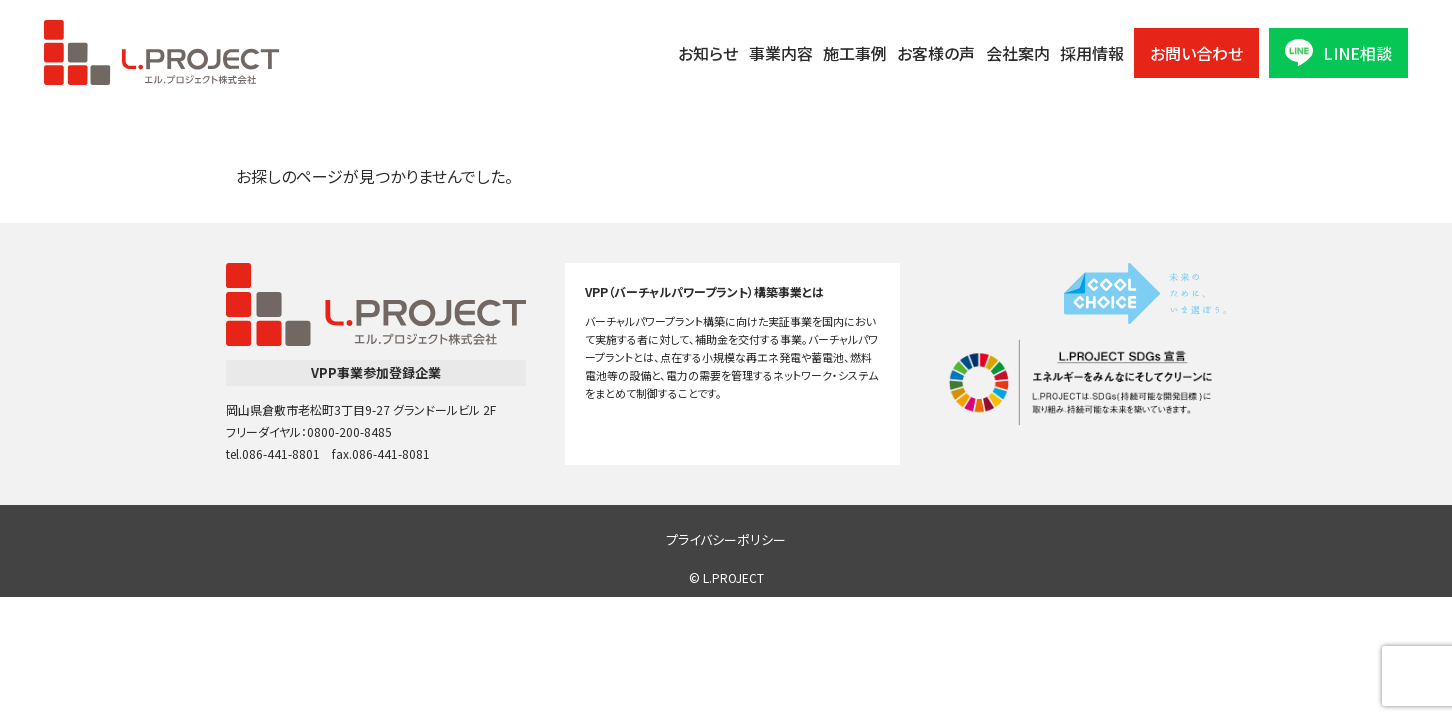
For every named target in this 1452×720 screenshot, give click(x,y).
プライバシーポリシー (726, 539)
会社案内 (1018, 53)
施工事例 (855, 53)
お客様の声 (936, 53)
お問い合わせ (1196, 53)
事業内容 (781, 53)
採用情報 (1092, 53)
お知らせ (708, 53)
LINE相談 (1338, 52)
